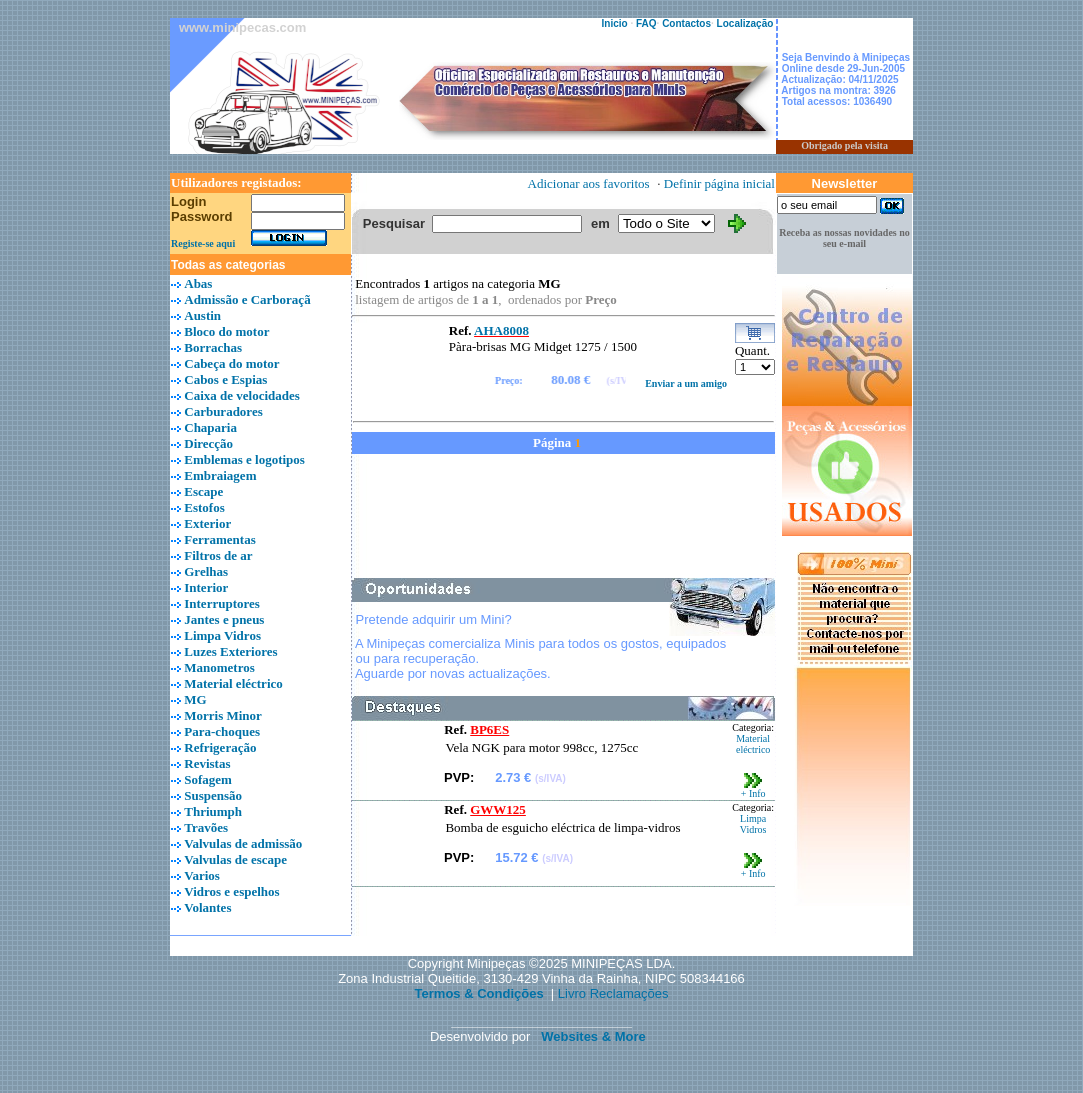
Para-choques (222, 731)
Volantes (207, 907)
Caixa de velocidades (242, 395)
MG (195, 699)
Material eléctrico (233, 683)
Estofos (204, 507)
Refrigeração (220, 747)
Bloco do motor (226, 331)
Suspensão (213, 795)
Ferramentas (219, 539)
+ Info (753, 789)
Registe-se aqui (203, 243)
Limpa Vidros (222, 635)
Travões (206, 827)
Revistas (207, 763)
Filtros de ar (218, 555)
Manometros (219, 667)
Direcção (208, 443)
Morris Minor (223, 715)
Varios (202, 875)
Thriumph (213, 811)
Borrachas (213, 347)
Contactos (686, 23)
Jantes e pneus (224, 619)
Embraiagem (220, 475)
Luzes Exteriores (230, 651)
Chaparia (210, 427)
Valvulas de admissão (243, 843)
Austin (202, 315)
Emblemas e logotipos (244, 459)
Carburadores (223, 411)
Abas (198, 283)
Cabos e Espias (225, 379)
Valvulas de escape (235, 859)
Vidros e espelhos (231, 891)
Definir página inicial (719, 183)
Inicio (615, 23)
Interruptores (222, 603)
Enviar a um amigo (686, 383)
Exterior (207, 523)
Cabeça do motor (231, 363)
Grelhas (206, 571)
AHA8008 (501, 330)
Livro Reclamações (613, 993)
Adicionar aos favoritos (589, 183)
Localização (745, 23)
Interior (206, 587)
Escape (203, 491)
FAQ (646, 23)
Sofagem (208, 779)
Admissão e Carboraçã (247, 299)
